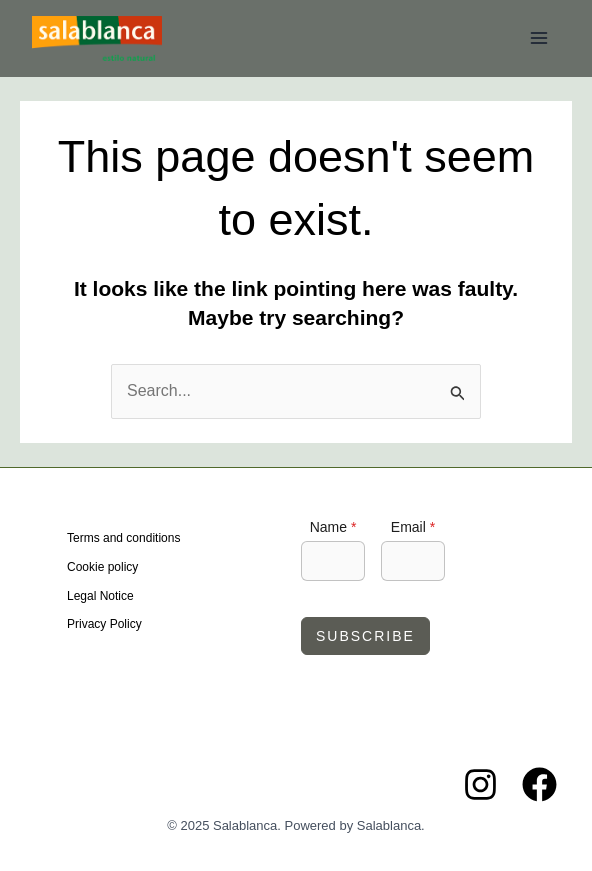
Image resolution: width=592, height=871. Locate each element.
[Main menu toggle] (539, 38)
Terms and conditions (123, 538)
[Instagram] (480, 784)
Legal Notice (100, 596)
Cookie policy (102, 567)
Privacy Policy (104, 624)
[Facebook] (539, 784)
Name (333, 527)
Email (413, 527)
